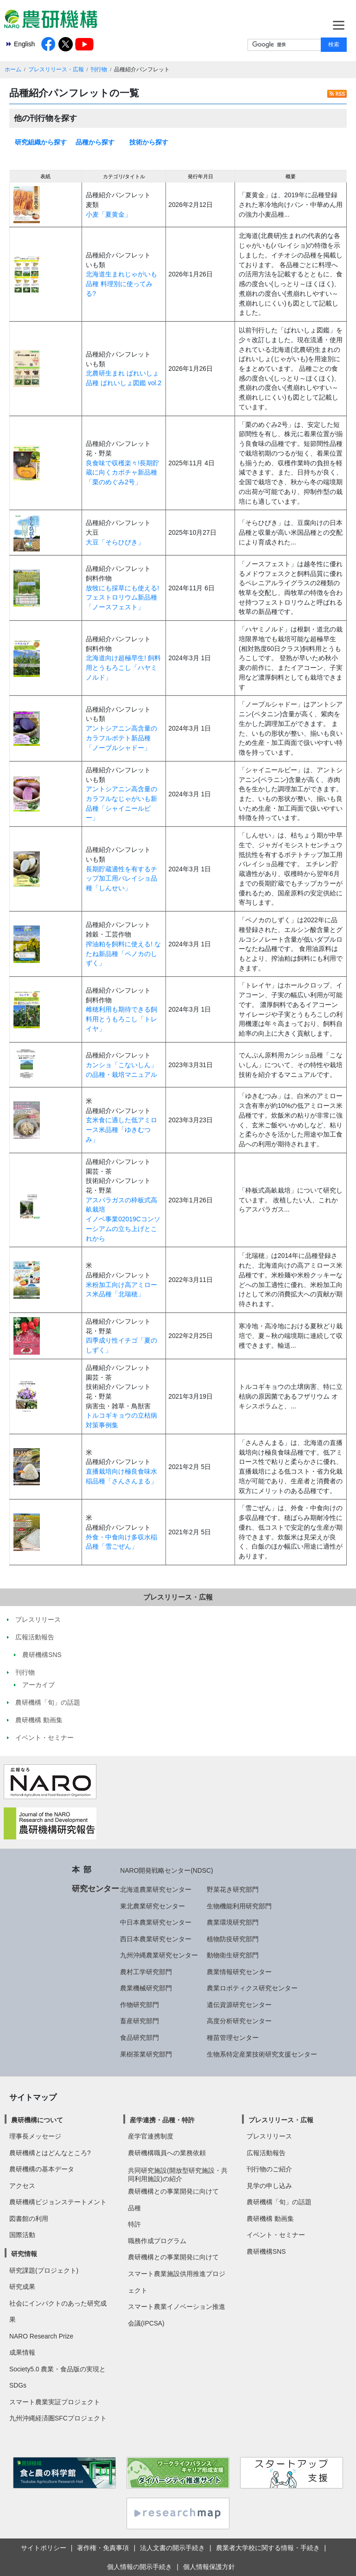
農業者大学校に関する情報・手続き (268, 2547)
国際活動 (22, 2234)
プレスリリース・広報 (56, 69)
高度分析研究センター (239, 2021)
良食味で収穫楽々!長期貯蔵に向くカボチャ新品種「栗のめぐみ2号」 (122, 472)
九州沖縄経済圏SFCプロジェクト (58, 2418)
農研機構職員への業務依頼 (167, 2153)
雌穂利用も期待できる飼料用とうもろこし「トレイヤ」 (121, 1019)
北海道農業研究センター (155, 1889)
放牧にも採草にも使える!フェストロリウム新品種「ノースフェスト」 (122, 597)
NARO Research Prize (41, 2336)
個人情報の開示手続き (139, 2566)
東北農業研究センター (152, 1906)
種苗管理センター (233, 2037)
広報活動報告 (266, 2153)
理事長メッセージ (35, 2136)
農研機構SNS (266, 2251)
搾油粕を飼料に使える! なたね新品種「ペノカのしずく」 (123, 953)
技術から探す (148, 142)
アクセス (22, 2185)
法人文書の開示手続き (172, 2547)
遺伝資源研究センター (239, 2004)
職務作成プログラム (157, 2241)
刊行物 (98, 69)
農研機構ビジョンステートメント (58, 2202)
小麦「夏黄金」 (108, 214)
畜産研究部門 (139, 2021)
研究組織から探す (41, 142)
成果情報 (22, 2352)
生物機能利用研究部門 (239, 1906)
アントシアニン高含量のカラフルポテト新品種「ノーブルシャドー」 (121, 738)
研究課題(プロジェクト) (43, 2270)
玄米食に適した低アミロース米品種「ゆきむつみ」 (121, 1129)
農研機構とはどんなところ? (50, 2153)
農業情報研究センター (239, 1972)
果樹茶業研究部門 (146, 2054)
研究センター (95, 1888)
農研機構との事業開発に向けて (173, 2191)
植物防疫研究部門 (233, 1939)
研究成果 (22, 2286)
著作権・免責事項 (103, 2547)
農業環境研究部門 (233, 1922)
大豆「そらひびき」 (115, 542)
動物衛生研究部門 (233, 1955)
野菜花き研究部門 (233, 1889)
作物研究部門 (139, 2004)
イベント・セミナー (276, 2234)
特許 (134, 2224)
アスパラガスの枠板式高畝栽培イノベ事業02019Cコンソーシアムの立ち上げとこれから (123, 1219)
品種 (134, 2208)
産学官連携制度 (150, 2136)
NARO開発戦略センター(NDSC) (166, 1870)
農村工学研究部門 (146, 1972)
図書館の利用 (28, 2218)
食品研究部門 (139, 2037)
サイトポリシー (43, 2547)
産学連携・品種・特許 (162, 2120)
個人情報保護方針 (209, 2566)
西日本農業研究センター (155, 1939)
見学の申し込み (269, 2185)
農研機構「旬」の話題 (279, 2202)
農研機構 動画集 (270, 2218)
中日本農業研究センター (155, 1922)
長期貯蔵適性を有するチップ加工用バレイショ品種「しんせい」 (121, 878)
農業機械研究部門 (146, 1988)
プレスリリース (269, 2136)
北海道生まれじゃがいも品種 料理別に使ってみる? (121, 283)
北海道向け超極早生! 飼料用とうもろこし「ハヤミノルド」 (123, 667)
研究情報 (24, 2253)
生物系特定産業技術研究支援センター (262, 2054)
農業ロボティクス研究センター (252, 1988)
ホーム (13, 69)
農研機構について (37, 2120)
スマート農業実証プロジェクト (54, 2402)
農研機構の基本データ (41, 2169)
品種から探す (95, 142)
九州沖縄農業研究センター (159, 1955)
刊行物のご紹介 (269, 2169)
